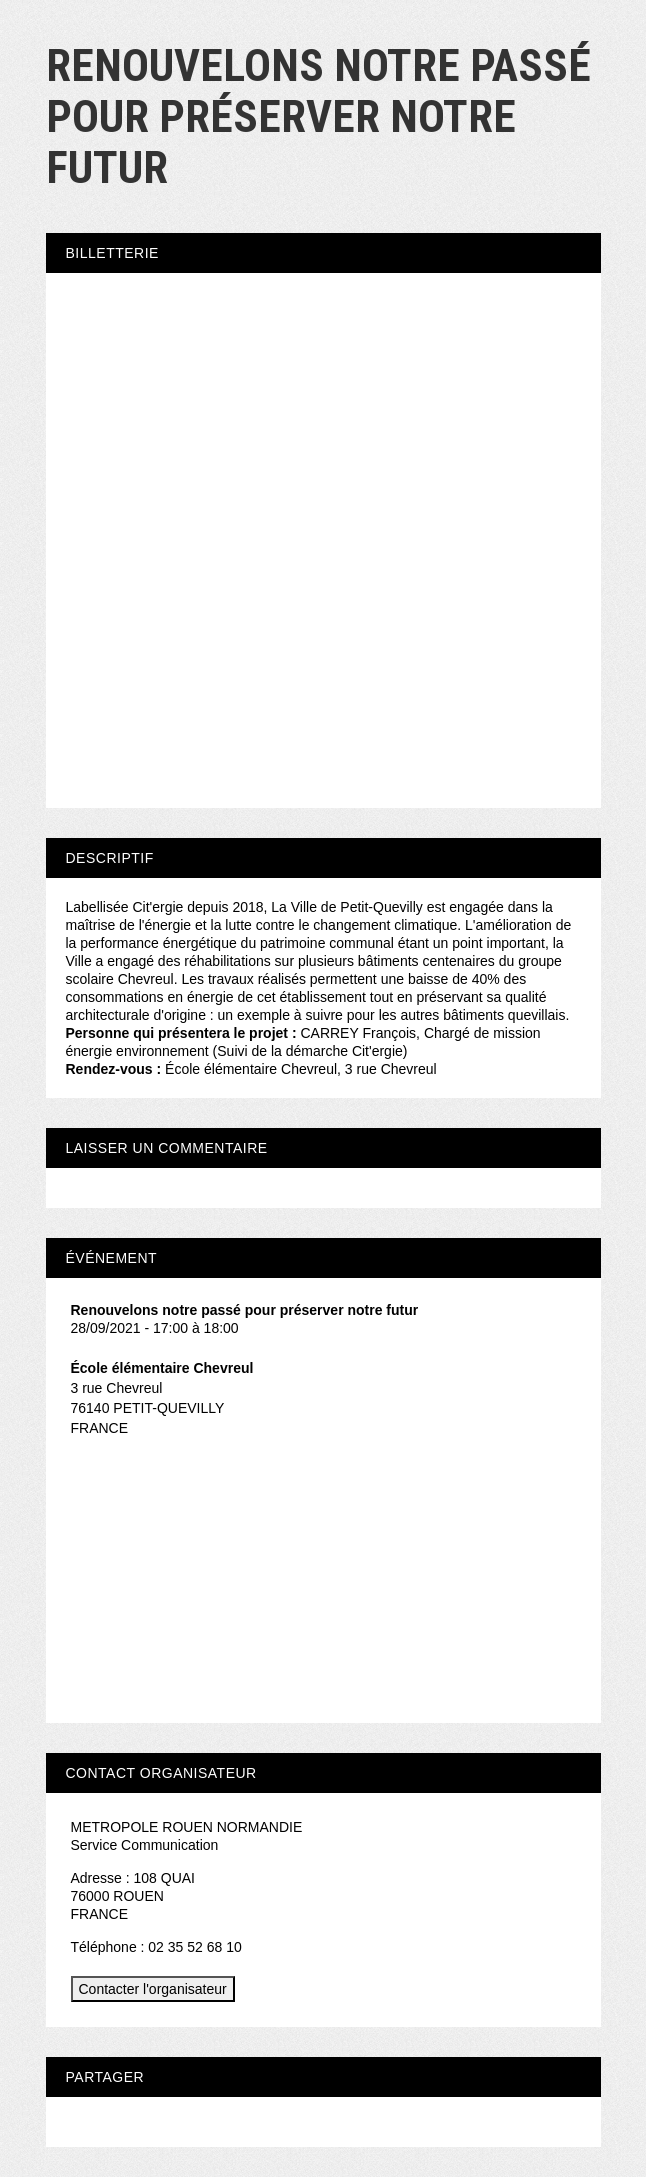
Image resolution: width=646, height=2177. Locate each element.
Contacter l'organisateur (153, 1989)
